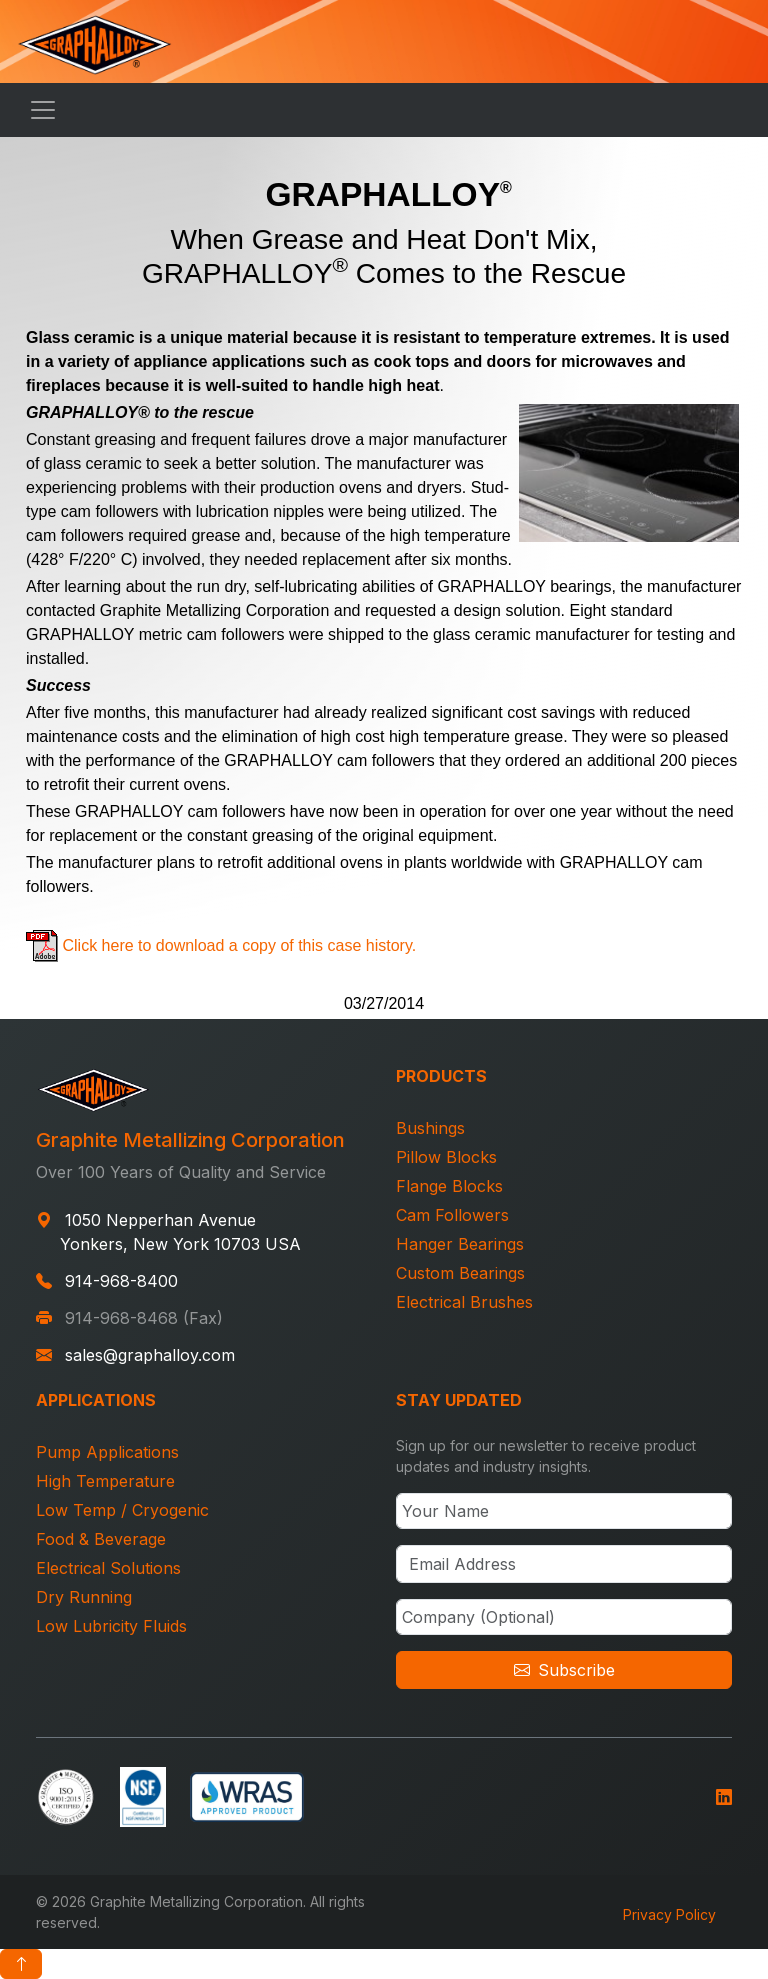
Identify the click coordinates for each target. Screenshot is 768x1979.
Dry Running (84, 1597)
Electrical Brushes (464, 1302)
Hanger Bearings (460, 1244)
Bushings (430, 1128)
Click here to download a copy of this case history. (239, 945)
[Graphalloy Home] (95, 41)
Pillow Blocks (446, 1157)
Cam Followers (452, 1215)
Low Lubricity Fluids (111, 1626)
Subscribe (564, 1670)
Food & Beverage (101, 1539)
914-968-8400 (121, 1281)
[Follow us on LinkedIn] (724, 1794)
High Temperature (105, 1481)
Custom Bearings (460, 1273)
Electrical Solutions (108, 1568)
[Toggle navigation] (43, 110)
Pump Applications (107, 1452)
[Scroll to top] (21, 1964)
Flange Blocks (449, 1186)
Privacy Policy (669, 1914)
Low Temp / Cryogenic (122, 1510)
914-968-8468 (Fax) (144, 1318)
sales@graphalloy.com (150, 1355)
